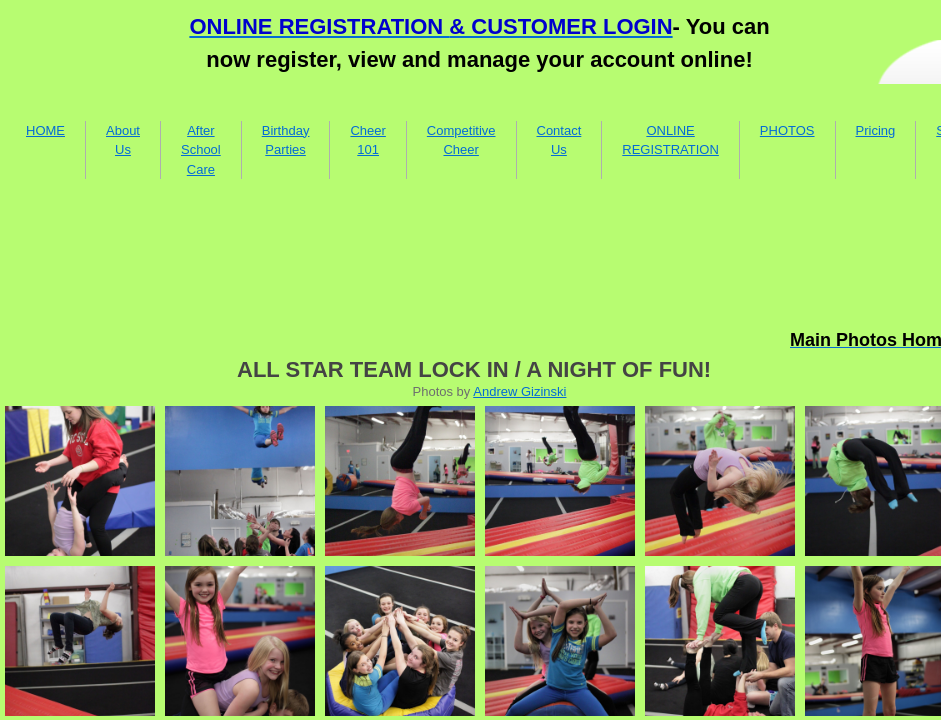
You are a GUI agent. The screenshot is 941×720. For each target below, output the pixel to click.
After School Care (201, 150)
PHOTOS (787, 130)
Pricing (876, 130)
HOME (45, 130)
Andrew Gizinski (519, 391)
